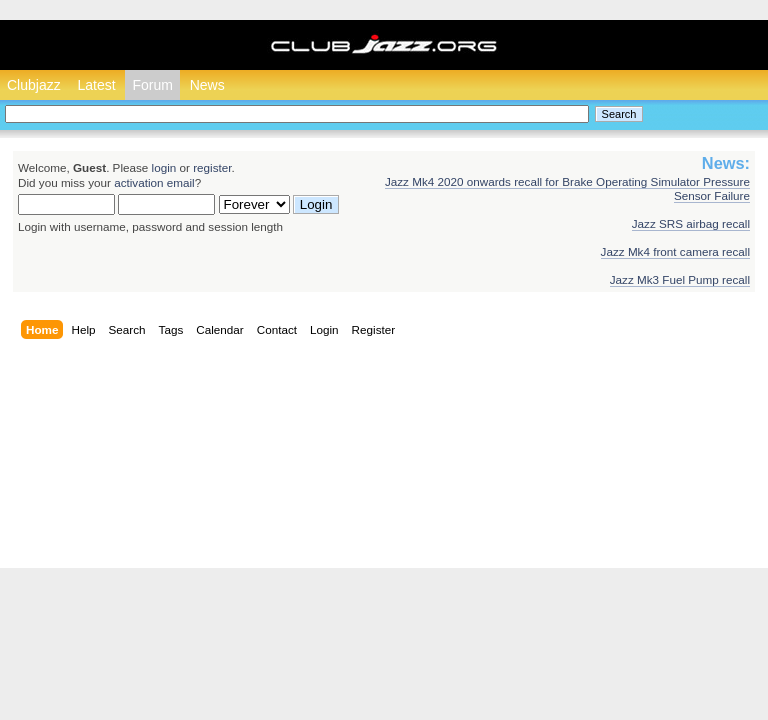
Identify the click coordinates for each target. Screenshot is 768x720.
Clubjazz (34, 85)
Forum (152, 85)
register (212, 167)
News (207, 85)
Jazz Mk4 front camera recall (675, 251)
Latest (96, 85)
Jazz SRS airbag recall (691, 223)
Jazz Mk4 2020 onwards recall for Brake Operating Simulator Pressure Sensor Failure (567, 188)
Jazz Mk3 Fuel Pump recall (680, 279)
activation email (154, 182)
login (164, 167)
